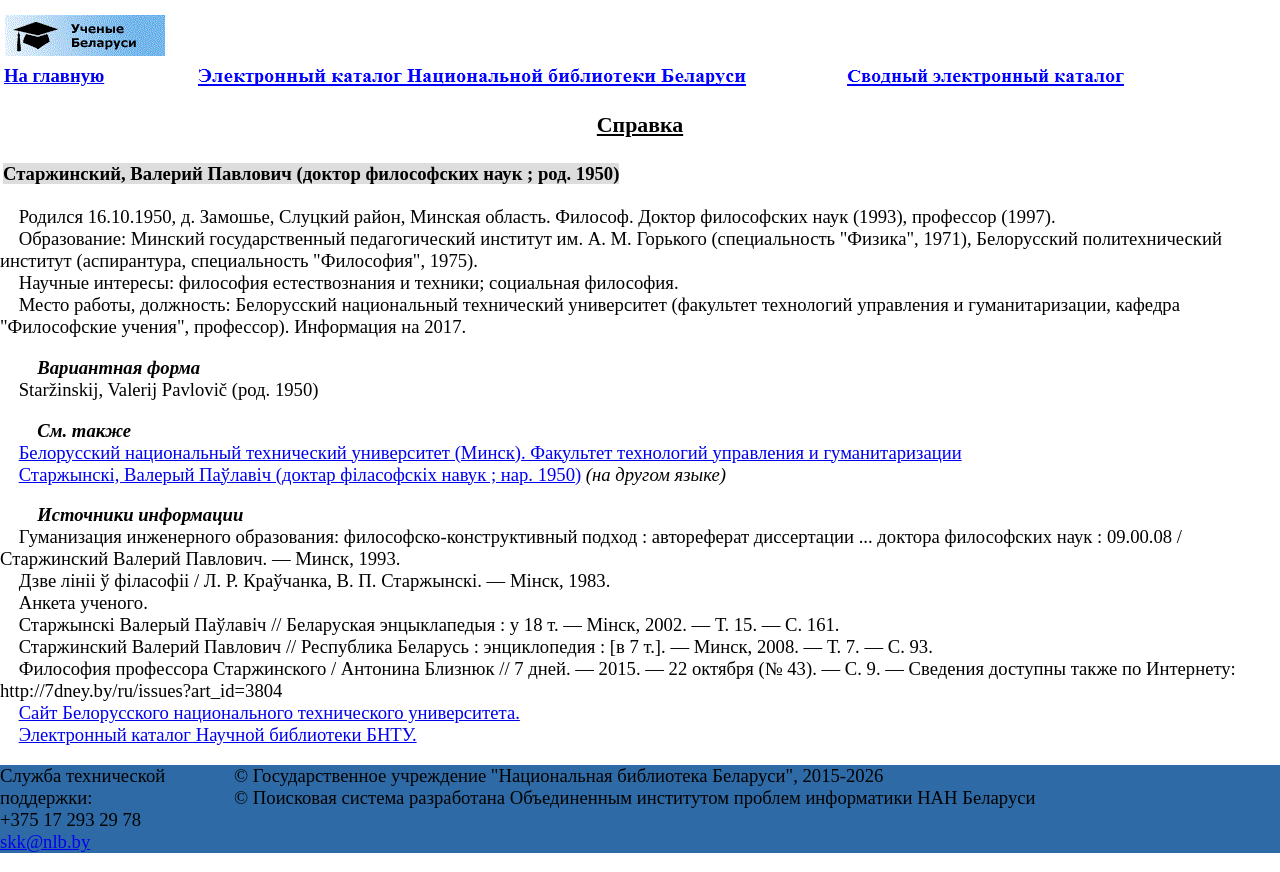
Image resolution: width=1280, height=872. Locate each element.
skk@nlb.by (45, 841)
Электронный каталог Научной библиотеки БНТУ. (218, 734)
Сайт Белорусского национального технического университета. (269, 712)
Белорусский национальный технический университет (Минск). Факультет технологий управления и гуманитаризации (490, 452)
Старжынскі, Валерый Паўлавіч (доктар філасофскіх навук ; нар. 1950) (300, 474)
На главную (54, 75)
